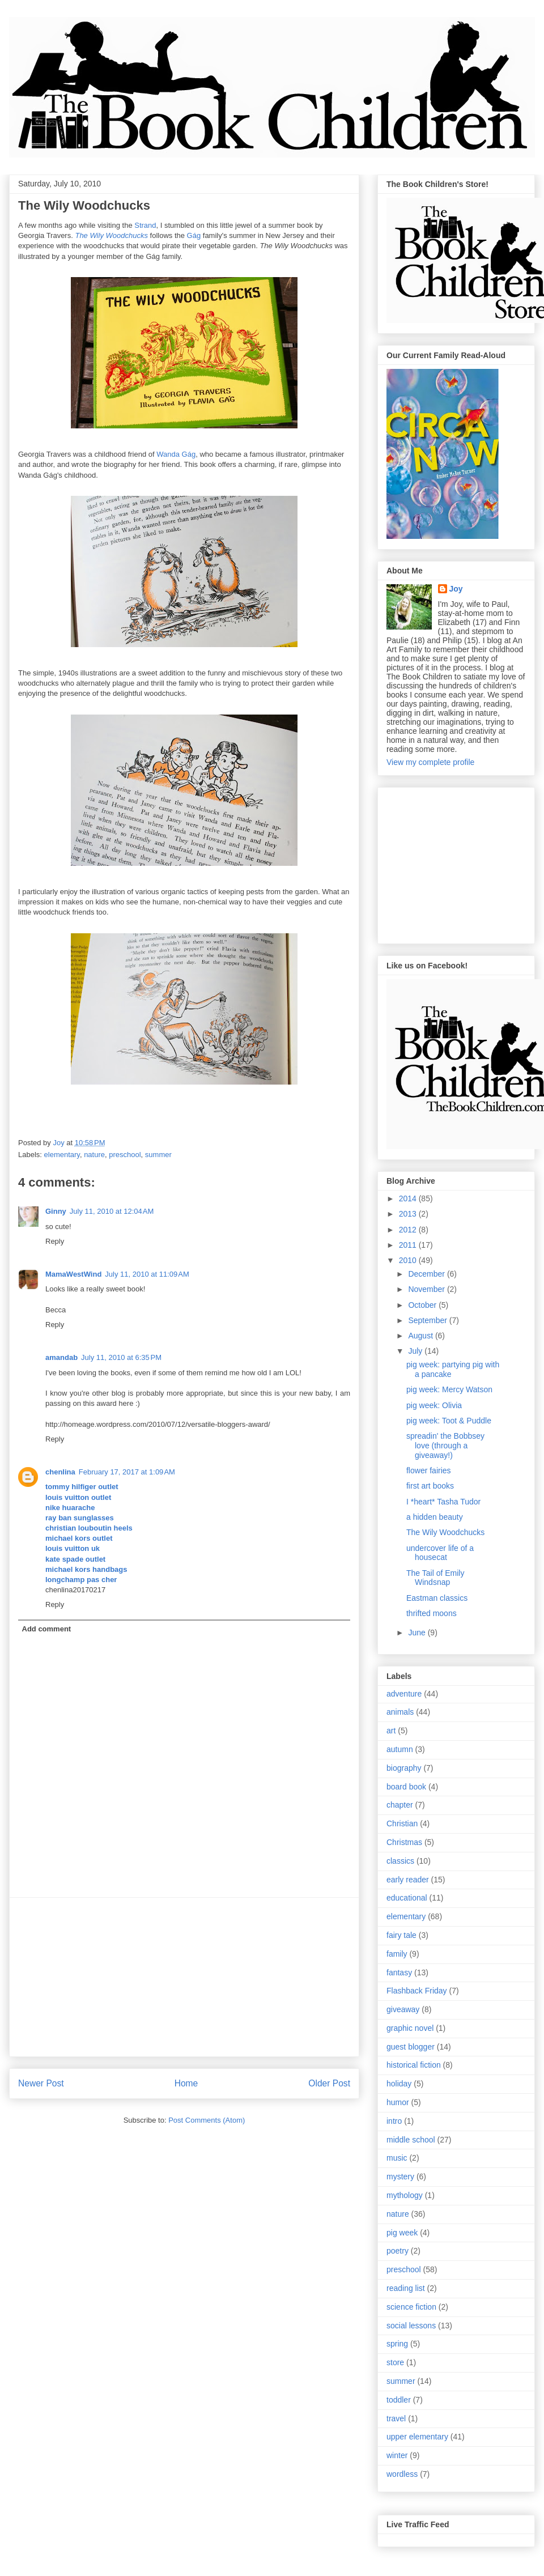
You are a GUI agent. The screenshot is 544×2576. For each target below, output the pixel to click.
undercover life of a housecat (440, 1553)
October (423, 1305)
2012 (409, 1229)
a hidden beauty (434, 1516)
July (416, 1350)
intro (394, 2121)
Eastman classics (437, 1597)
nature (94, 1154)
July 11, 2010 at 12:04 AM (112, 1211)
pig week (402, 2232)
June (417, 1632)
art (391, 1730)
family (396, 1953)
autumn (399, 1749)
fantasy (399, 1972)
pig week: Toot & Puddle (448, 1420)
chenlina (60, 1472)
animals (400, 1711)
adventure (404, 1693)
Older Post (329, 2083)
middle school (410, 2139)
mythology (404, 2195)
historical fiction (413, 2064)
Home (186, 2083)
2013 (409, 1213)
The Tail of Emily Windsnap (435, 1577)
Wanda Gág (176, 454)
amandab (61, 1357)
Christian (402, 1823)
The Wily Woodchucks (445, 1532)
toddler (398, 2399)
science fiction (411, 2306)
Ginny (55, 1211)
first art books (430, 1485)
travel (396, 2418)
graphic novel (410, 2028)
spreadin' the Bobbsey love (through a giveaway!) (445, 1445)
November (427, 1289)
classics (400, 1860)
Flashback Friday (416, 1990)
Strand (145, 225)
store (395, 2362)
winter (396, 2455)
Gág (194, 235)
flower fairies (428, 1470)
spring (397, 2343)
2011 (409, 1244)
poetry (397, 2250)
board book (406, 1786)
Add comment (46, 1629)
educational (406, 1897)
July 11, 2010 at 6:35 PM (121, 1357)
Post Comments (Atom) (206, 2120)
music (396, 2157)
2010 (409, 1260)
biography (404, 1767)
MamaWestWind (73, 1274)
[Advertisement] (184, 1977)
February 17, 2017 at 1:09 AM (127, 1472)
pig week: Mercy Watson (449, 1389)
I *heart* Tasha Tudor (443, 1501)
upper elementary (417, 2436)
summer (158, 1154)
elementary (62, 1154)
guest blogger (410, 2046)
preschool (125, 1154)
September (428, 1320)
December (427, 1273)
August (421, 1335)
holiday (398, 2083)
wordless (402, 2474)
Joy (456, 588)
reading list (405, 2288)
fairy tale (401, 1935)
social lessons (411, 2325)
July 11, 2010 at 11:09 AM (147, 1274)
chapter (399, 1804)
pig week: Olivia (434, 1405)
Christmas (404, 1842)
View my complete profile (430, 762)
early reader (407, 1879)
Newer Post (41, 2083)
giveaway (402, 2009)
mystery (400, 2176)
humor (397, 2102)
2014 (409, 1198)
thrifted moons (431, 1613)
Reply (54, 1241)
